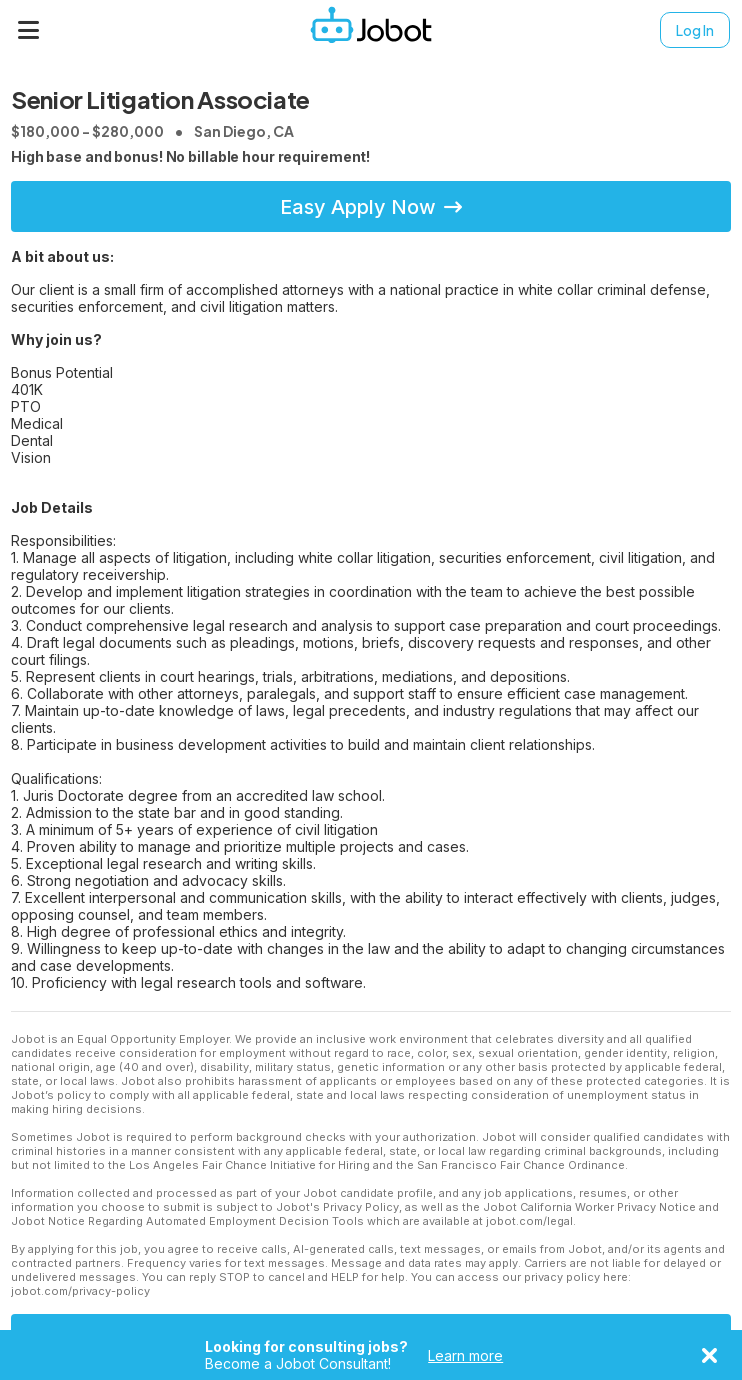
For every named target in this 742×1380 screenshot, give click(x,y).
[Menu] (29, 30)
